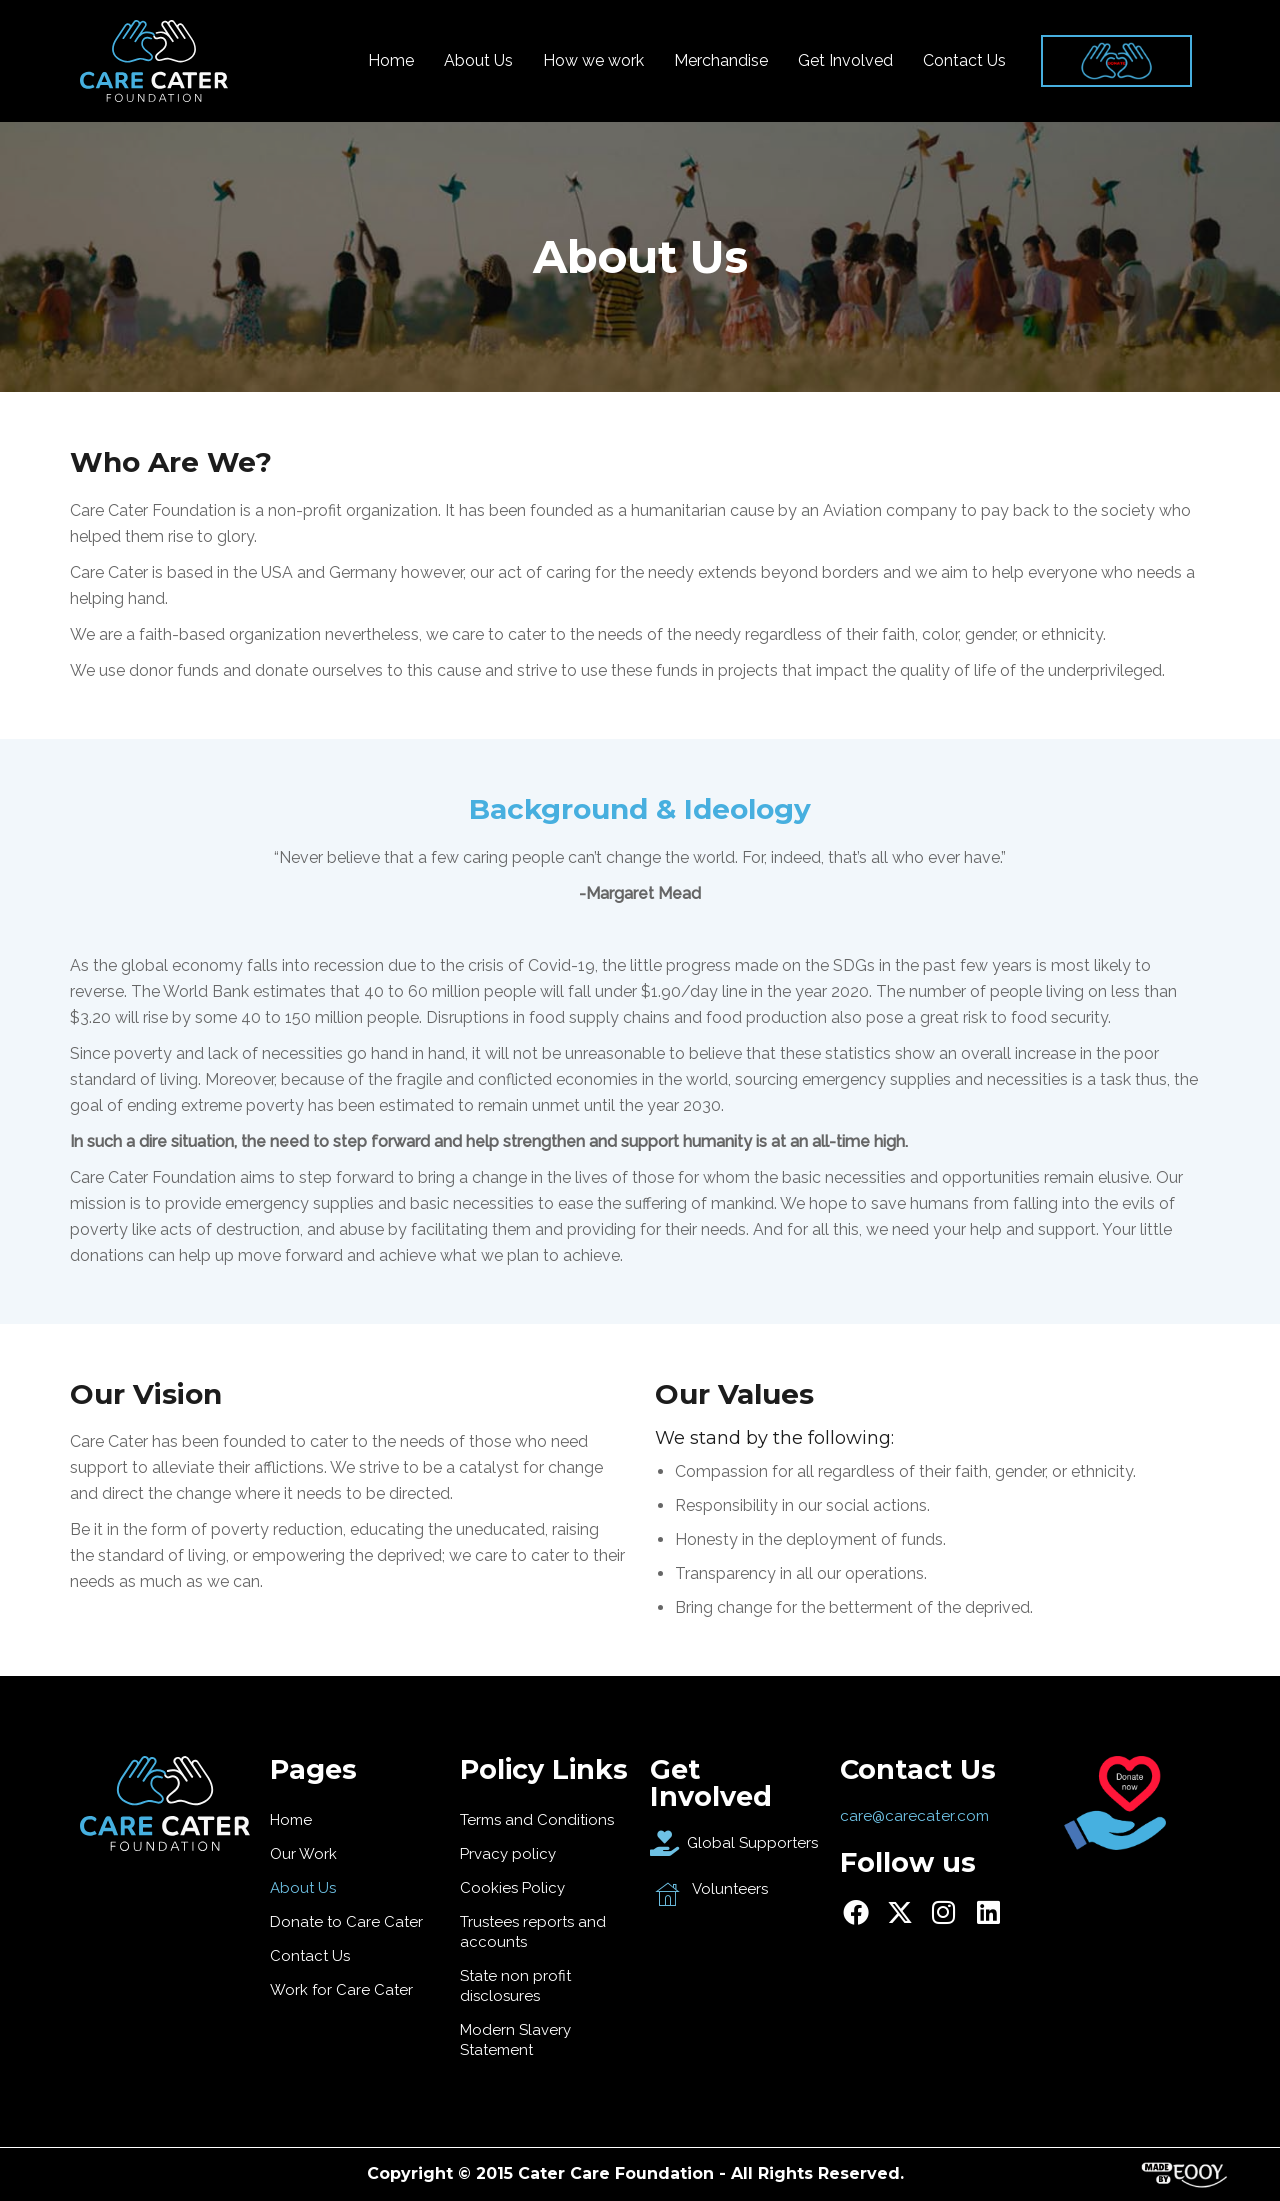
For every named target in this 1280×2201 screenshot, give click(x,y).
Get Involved (845, 60)
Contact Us (964, 60)
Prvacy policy (508, 1854)
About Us (478, 60)
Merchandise (721, 60)
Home (391, 60)
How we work (593, 60)
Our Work (303, 1854)
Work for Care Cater (341, 1990)
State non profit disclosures (515, 1986)
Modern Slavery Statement (515, 2040)
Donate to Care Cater (346, 1922)
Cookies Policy (512, 1888)
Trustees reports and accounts (533, 1932)
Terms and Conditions (537, 1820)
